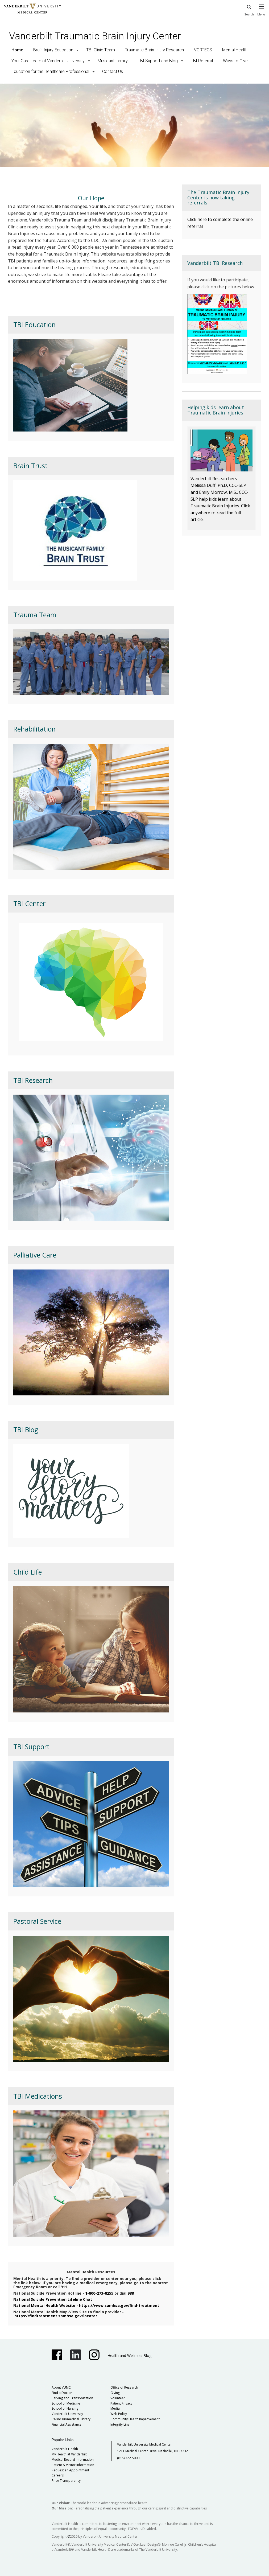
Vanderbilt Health (65, 2449)
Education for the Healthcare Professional (50, 71)
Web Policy (118, 2413)
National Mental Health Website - (46, 2305)
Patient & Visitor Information (73, 2465)
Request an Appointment (70, 2470)
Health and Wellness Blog (129, 2355)
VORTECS (203, 49)
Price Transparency (66, 2480)
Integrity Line (120, 2424)
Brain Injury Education (53, 49)
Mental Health (234, 49)
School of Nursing (65, 2408)
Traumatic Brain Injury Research (154, 49)
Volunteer (117, 2398)
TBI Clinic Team (100, 49)
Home (17, 49)
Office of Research (124, 2387)
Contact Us (112, 71)
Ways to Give (235, 60)
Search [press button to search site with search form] (249, 9)
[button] (77, 50)
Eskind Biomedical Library (71, 2419)
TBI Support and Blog (158, 60)
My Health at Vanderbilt (69, 2454)
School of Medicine (66, 2403)
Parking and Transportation (72, 2398)
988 (130, 2293)
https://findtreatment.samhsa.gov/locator (55, 2315)
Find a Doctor (62, 2392)
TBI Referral (202, 60)
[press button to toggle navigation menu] (261, 12)
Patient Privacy (121, 2403)
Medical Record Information (73, 2459)
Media (115, 2408)
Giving (115, 2392)
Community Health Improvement (135, 2419)
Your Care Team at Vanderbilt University (48, 60)
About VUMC (61, 2387)
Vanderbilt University (67, 2413)
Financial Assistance (66, 2424)
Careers (58, 2475)
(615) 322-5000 (128, 2458)
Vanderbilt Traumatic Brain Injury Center (95, 36)
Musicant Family (113, 60)
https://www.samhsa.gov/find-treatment (119, 2305)
